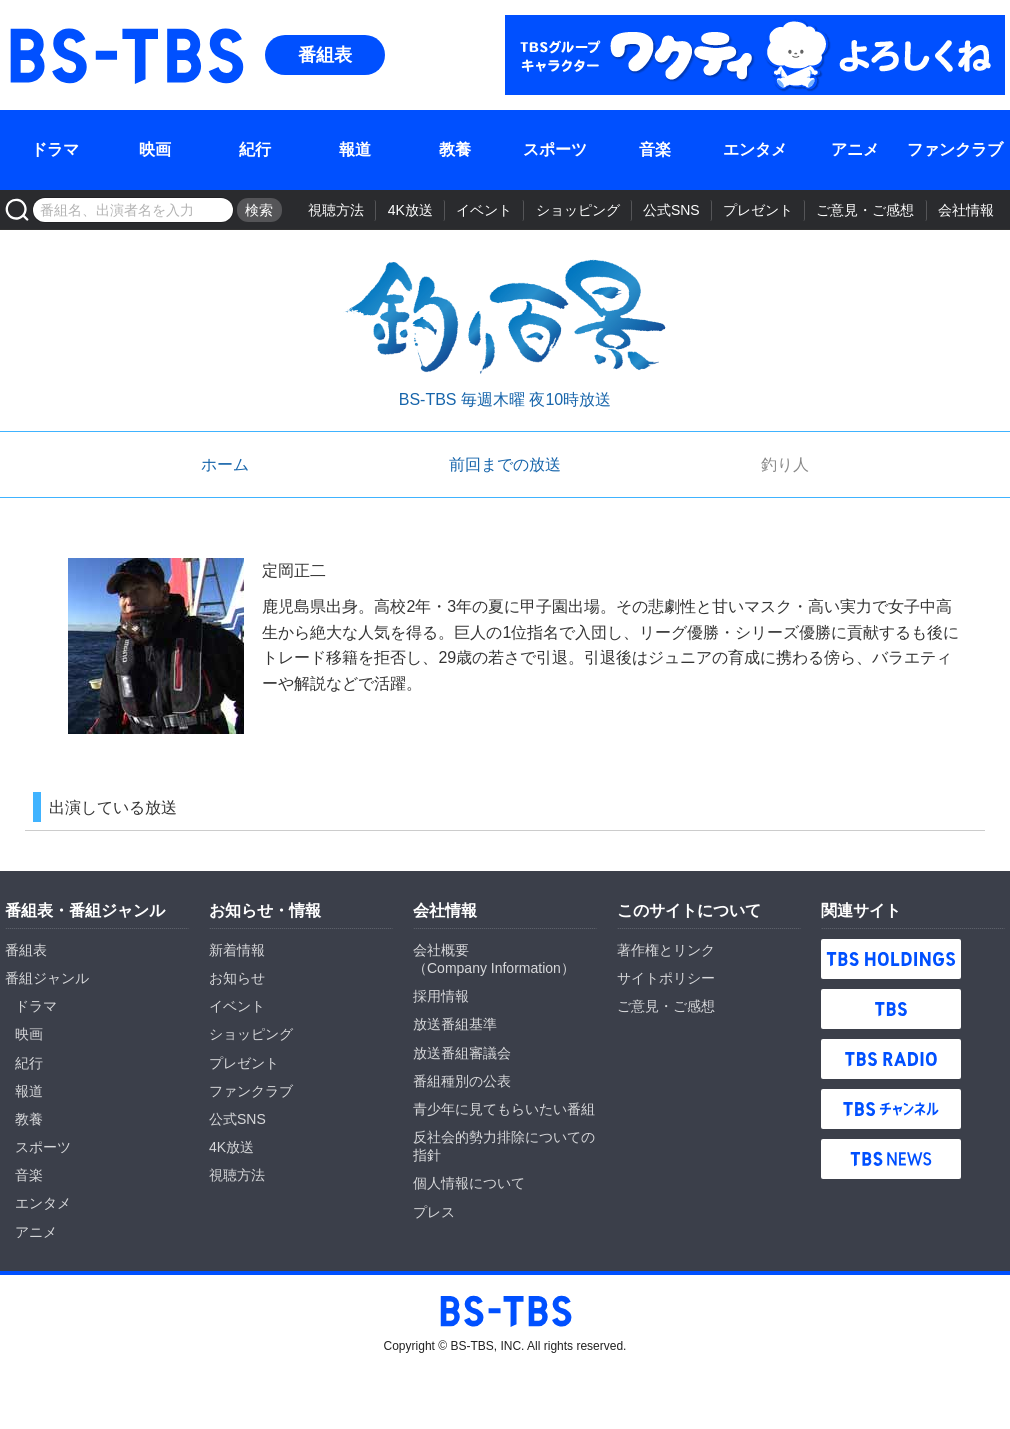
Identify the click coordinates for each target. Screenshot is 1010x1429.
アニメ (855, 149)
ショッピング (578, 210)
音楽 (655, 149)
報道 (355, 149)
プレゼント (758, 210)
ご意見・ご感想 (865, 210)
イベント (484, 210)
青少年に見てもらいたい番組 (504, 1109)
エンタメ (755, 149)
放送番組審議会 (462, 1053)
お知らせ (237, 978)
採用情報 (441, 996)
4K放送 (410, 210)
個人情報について (469, 1183)
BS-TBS (125, 26)
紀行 (255, 149)
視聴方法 (336, 210)
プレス (434, 1212)
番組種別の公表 (462, 1081)
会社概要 (441, 950)
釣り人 (785, 464)
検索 (259, 210)
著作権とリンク (666, 950)
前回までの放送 (505, 464)
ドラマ (55, 149)
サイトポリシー (666, 978)
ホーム (225, 464)
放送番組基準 (455, 1024)
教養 (455, 149)
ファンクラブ (955, 149)
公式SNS (671, 210)
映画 (155, 149)
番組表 (325, 55)
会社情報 (966, 210)
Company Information (494, 968)
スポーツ (555, 149)
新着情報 (237, 950)
